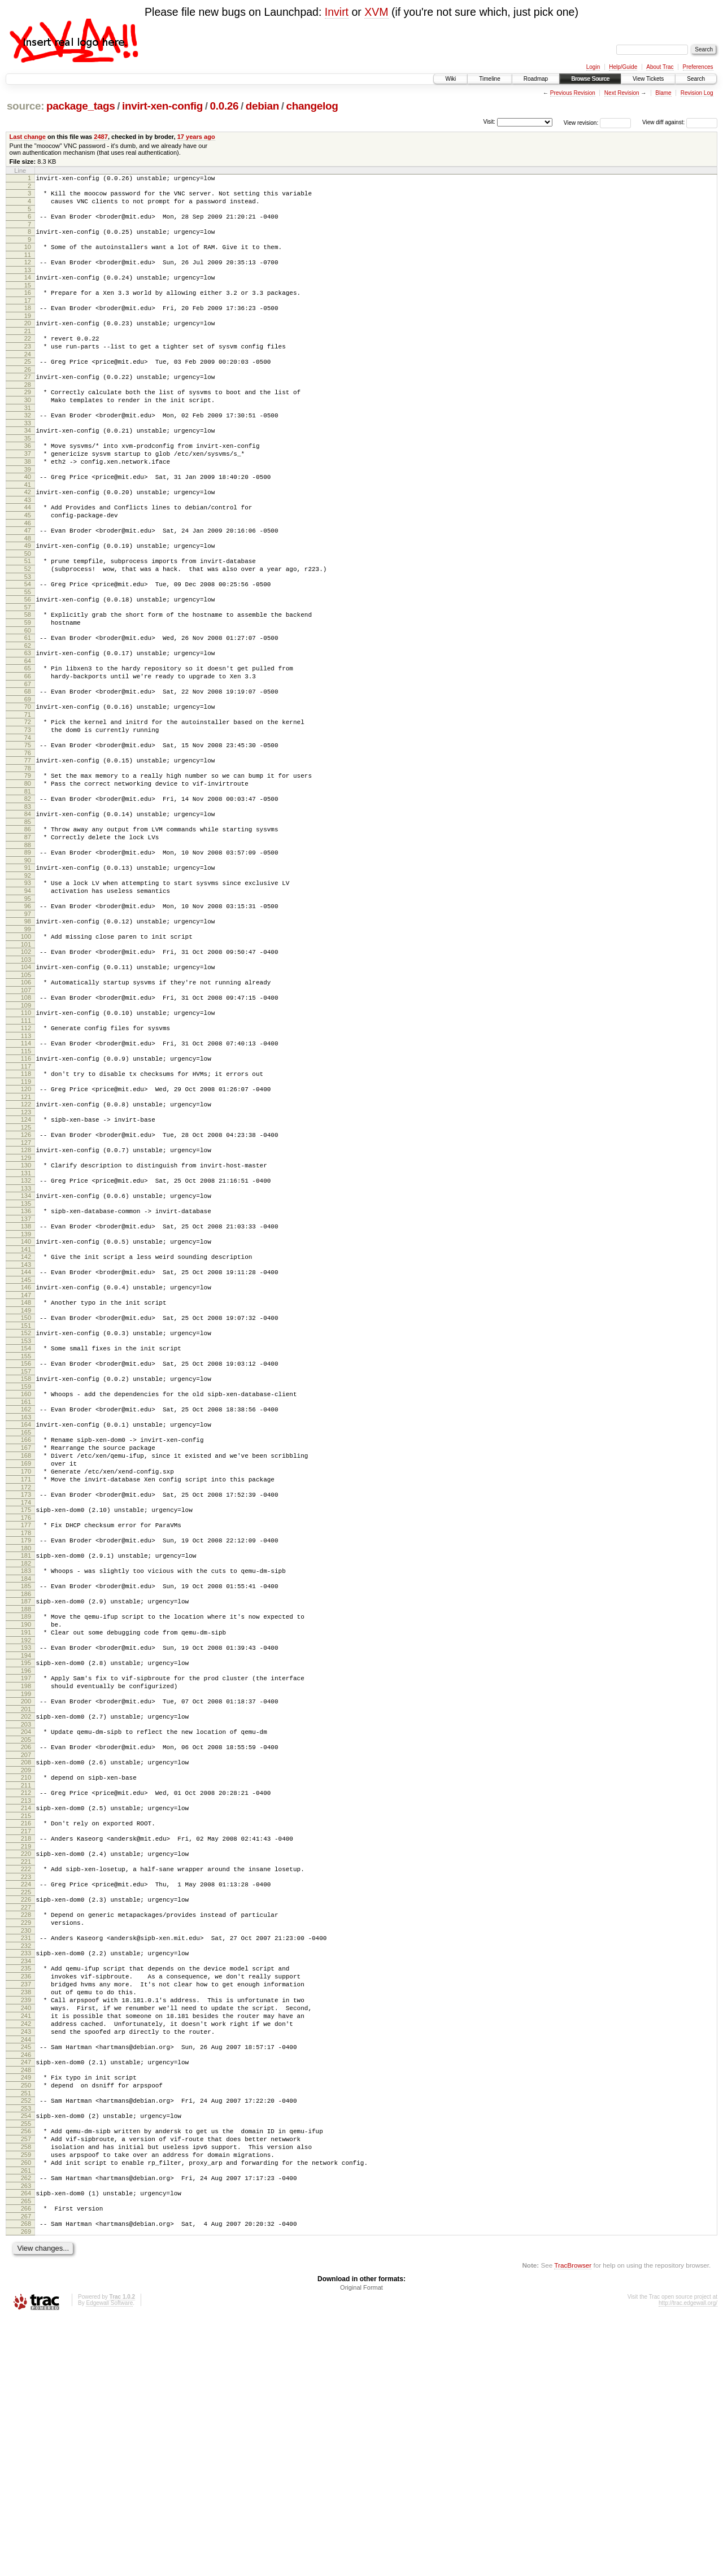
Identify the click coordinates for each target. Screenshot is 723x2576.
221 (26, 2066)
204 (26, 1921)
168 (26, 1609)
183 (26, 1740)
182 (26, 1732)
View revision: (581, 122)
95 (27, 990)
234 (26, 2177)
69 (27, 765)
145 (26, 1413)
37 (27, 487)
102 (26, 1048)
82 (27, 876)
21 (27, 349)
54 (27, 634)
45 (27, 557)
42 (27, 531)
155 (26, 1498)
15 (27, 298)
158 (26, 1522)
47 (27, 574)
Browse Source (590, 79)
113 (26, 1142)
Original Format (361, 2545)
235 (26, 2185)
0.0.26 (224, 106)
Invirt (337, 12)
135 (26, 1329)
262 (26, 2428)
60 (27, 688)
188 (26, 1783)
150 (26, 1455)
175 (26, 1672)
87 (27, 920)
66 (27, 738)
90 (27, 946)
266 (26, 2462)
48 (27, 584)
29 (27, 417)
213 (26, 1998)
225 (26, 2100)
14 (27, 289)
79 (27, 850)
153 (26, 1481)
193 (26, 1827)
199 (26, 1880)
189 (26, 1791)
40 (27, 514)
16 (27, 306)
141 (26, 1379)
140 (26, 1370)
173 (26, 1655)
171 (26, 1638)
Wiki (450, 79)
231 (26, 2151)
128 (26, 1268)
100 (26, 1031)
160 (26, 1539)
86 (27, 910)
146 (26, 1421)
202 (26, 1904)
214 (26, 2006)
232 (26, 2160)
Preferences (698, 67)
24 (27, 376)
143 (26, 1396)
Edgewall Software (109, 2560)
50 (27, 601)
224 (26, 2090)
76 (27, 825)
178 (26, 1698)
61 (27, 695)
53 (27, 627)
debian (262, 106)
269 (26, 2489)
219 (26, 2049)
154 (26, 1488)
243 (26, 2262)
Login (593, 67)
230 (26, 2144)
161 (26, 1549)
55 (27, 644)
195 (26, 1844)
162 (26, 1556)
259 (26, 2402)
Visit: (489, 122)
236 (26, 2194)
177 (26, 1689)
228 (26, 2124)
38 (27, 497)
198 (26, 1870)
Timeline (489, 79)
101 (26, 1041)
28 (27, 410)
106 (26, 1082)
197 (26, 1861)
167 (26, 1600)
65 (27, 729)
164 (26, 1573)
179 (26, 1706)
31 (27, 436)
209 (26, 1965)
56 (27, 651)
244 (26, 2271)
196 (26, 1853)
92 (27, 963)
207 (26, 1948)
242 (26, 2252)
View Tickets (648, 79)
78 (27, 842)
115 (26, 1159)
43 (27, 540)
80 (27, 859)
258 (26, 2392)
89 (27, 937)
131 (26, 1295)
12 (27, 272)
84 (27, 893)
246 (26, 2288)
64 (27, 721)
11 (27, 264)
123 (26, 1227)
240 (26, 2233)
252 (26, 2339)
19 (27, 332)
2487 (101, 136)
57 (27, 661)
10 (27, 255)
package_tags (80, 106)
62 (27, 704)
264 (26, 2445)
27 (27, 400)
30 (27, 427)
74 (27, 808)
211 (26, 1981)
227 (26, 2117)
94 (27, 980)
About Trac (659, 67)
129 (26, 1278)
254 (26, 2356)
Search (696, 79)
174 (26, 1665)
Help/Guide (623, 67)
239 (26, 2223)
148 (26, 1438)
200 (26, 1887)
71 (27, 782)
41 (27, 523)
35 (27, 470)
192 (26, 1819)
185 (26, 1757)
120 (26, 1200)
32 (27, 444)
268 (26, 2479)
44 (27, 547)
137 (26, 1346)
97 (27, 1007)
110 (26, 1116)
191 (26, 1810)
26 (27, 393)
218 (26, 2040)
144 (26, 1404)
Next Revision (621, 93)
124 (26, 1234)
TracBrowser (572, 2522)
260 (26, 2411)
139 (26, 1362)
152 (26, 1471)
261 (26, 2421)
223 (26, 2083)
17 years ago (196, 136)
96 (27, 997)
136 (26, 1336)
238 (26, 2214)
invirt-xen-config (162, 106)
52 (27, 617)
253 (26, 2349)
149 (26, 1447)
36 (27, 477)
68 (27, 755)
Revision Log (697, 93)
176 (26, 1682)
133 (26, 1312)
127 (26, 1261)
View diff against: (679, 122)
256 (26, 2373)
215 (26, 2015)
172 (26, 1648)
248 (26, 2305)
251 (26, 2332)
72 (27, 789)
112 (26, 1133)
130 (26, 1285)
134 (26, 1319)
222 (26, 2074)
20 (27, 340)
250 (26, 2322)
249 (26, 2312)
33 (27, 453)
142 (26, 1387)
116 (26, 1166)
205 (26, 1931)
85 (27, 903)
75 (27, 816)
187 (26, 1774)
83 (27, 886)
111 (26, 1125)
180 (26, 1715)
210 (26, 1972)
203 (26, 1914)
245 (26, 2279)
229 (26, 2134)
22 (27, 357)
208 (26, 1955)
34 (27, 460)
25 (27, 383)
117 (26, 1176)
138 (26, 1353)
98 (27, 1014)
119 (26, 1193)
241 (26, 2242)
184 (26, 1749)
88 (27, 929)
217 (26, 2032)
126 (26, 1251)
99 (27, 1024)
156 (26, 1505)
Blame (663, 93)
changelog (312, 106)
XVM (376, 12)
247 (26, 2295)
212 (26, 1989)
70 (27, 772)
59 (27, 678)
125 (26, 1244)
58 (27, 668)
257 (26, 2382)
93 (27, 970)
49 (27, 591)
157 (26, 1515)
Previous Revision (572, 93)
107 (26, 1091)
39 (27, 506)
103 (26, 1057)
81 (27, 869)
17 (27, 315)
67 (27, 748)
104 (26, 1065)
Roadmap (536, 79)
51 (27, 608)
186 (26, 1766)
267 (26, 2472)
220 (26, 2057)
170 (26, 1628)
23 (27, 366)
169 (26, 1619)
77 (27, 833)
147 (26, 1430)
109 (26, 1108)
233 (26, 2168)
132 (26, 1302)
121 (26, 1210)
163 (26, 1566)
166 (26, 1590)
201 (26, 1897)
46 (27, 567)
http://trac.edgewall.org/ (688, 2560)
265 (26, 2455)
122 (26, 1217)
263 (26, 2438)
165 (26, 1583)
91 (27, 954)
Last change (28, 136)
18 (27, 323)
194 (26, 1836)
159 (26, 1532)
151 (26, 1464)
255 (26, 2366)
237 (26, 2204)
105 (26, 1074)
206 (26, 1938)
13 (27, 281)
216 (26, 2023)
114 (26, 1150)
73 (27, 799)
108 (26, 1099)
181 (26, 1723)
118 (26, 1183)
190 (26, 1800)
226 (26, 2107)
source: (25, 106)
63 (27, 712)
